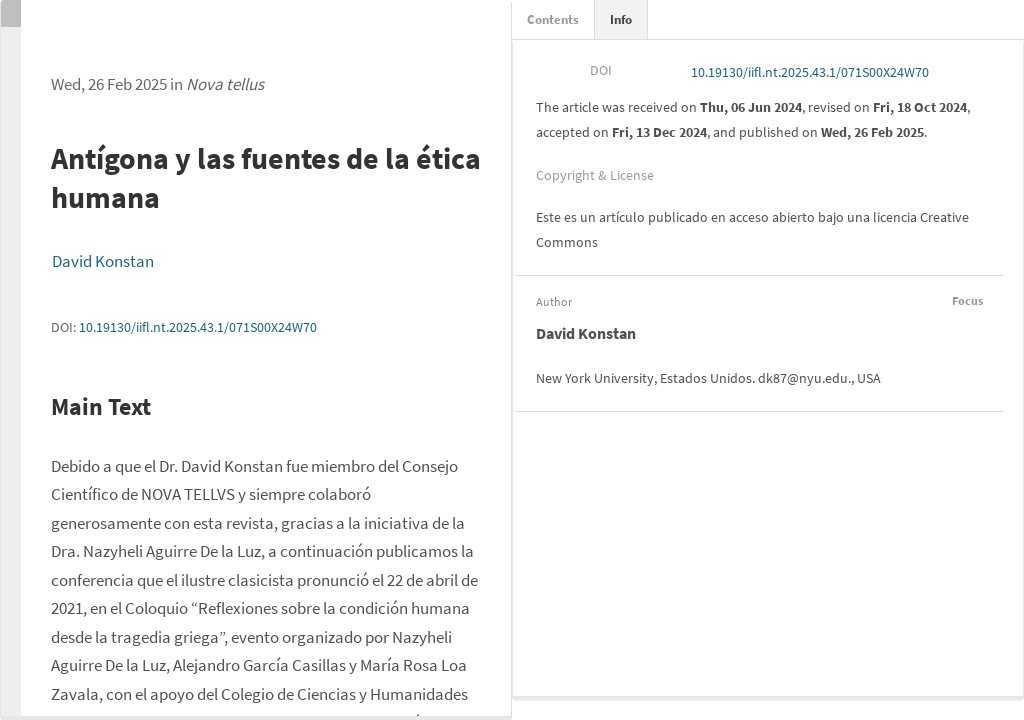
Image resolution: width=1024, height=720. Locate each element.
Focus (965, 300)
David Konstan (103, 261)
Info (621, 19)
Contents (553, 19)
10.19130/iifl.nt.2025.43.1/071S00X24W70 (198, 327)
